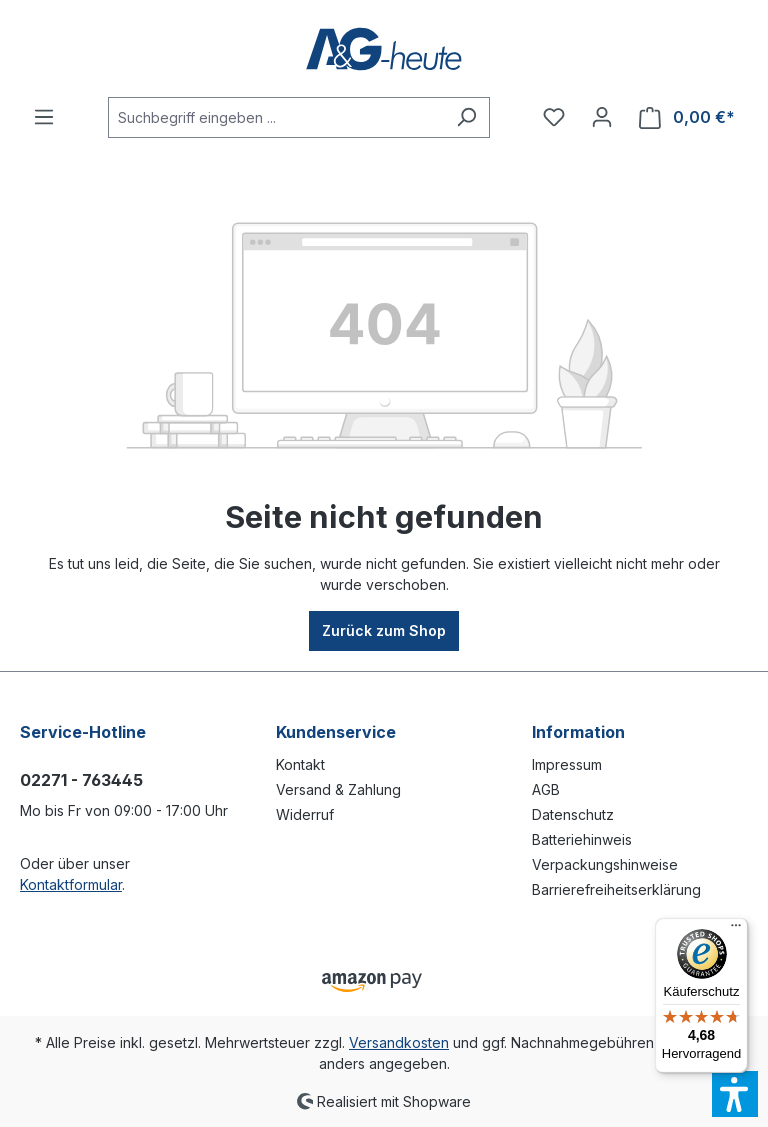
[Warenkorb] (687, 117)
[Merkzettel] (554, 117)
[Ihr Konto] (602, 117)
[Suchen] (466, 117)
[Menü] (44, 117)
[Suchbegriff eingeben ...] (276, 117)
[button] (735, 1094)
